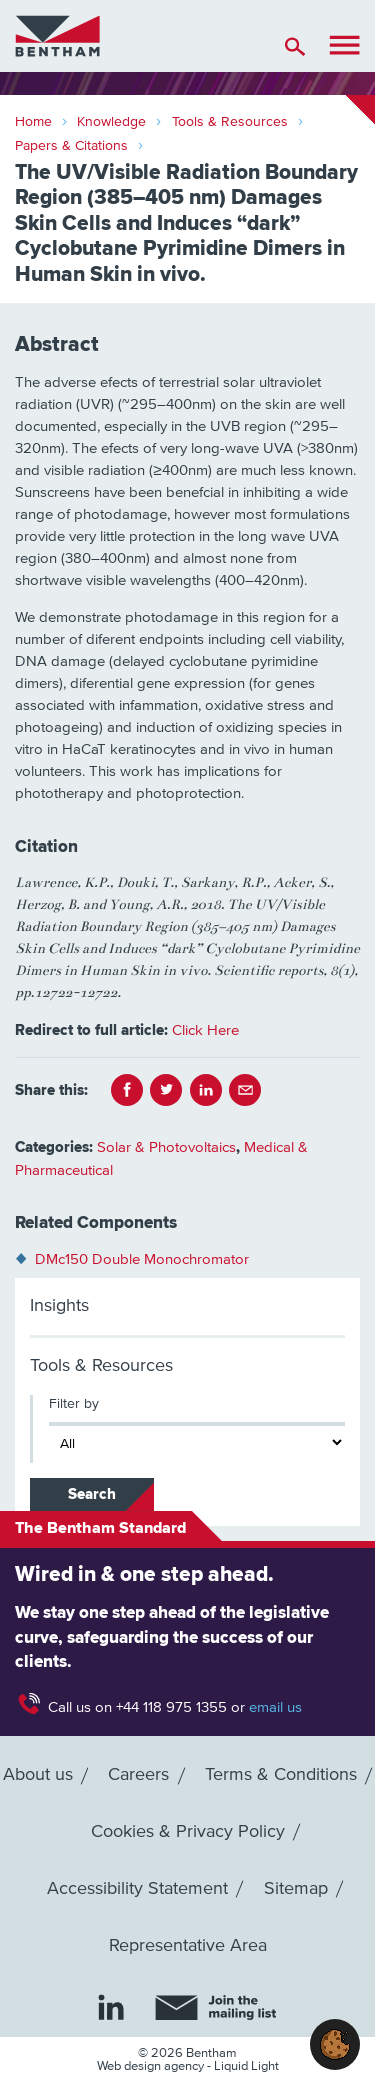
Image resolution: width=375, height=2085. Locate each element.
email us (275, 1707)
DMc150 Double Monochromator (142, 1259)
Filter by (74, 1404)
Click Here (205, 1030)
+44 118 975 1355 (171, 1707)
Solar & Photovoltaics (166, 1147)
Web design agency (152, 2066)
